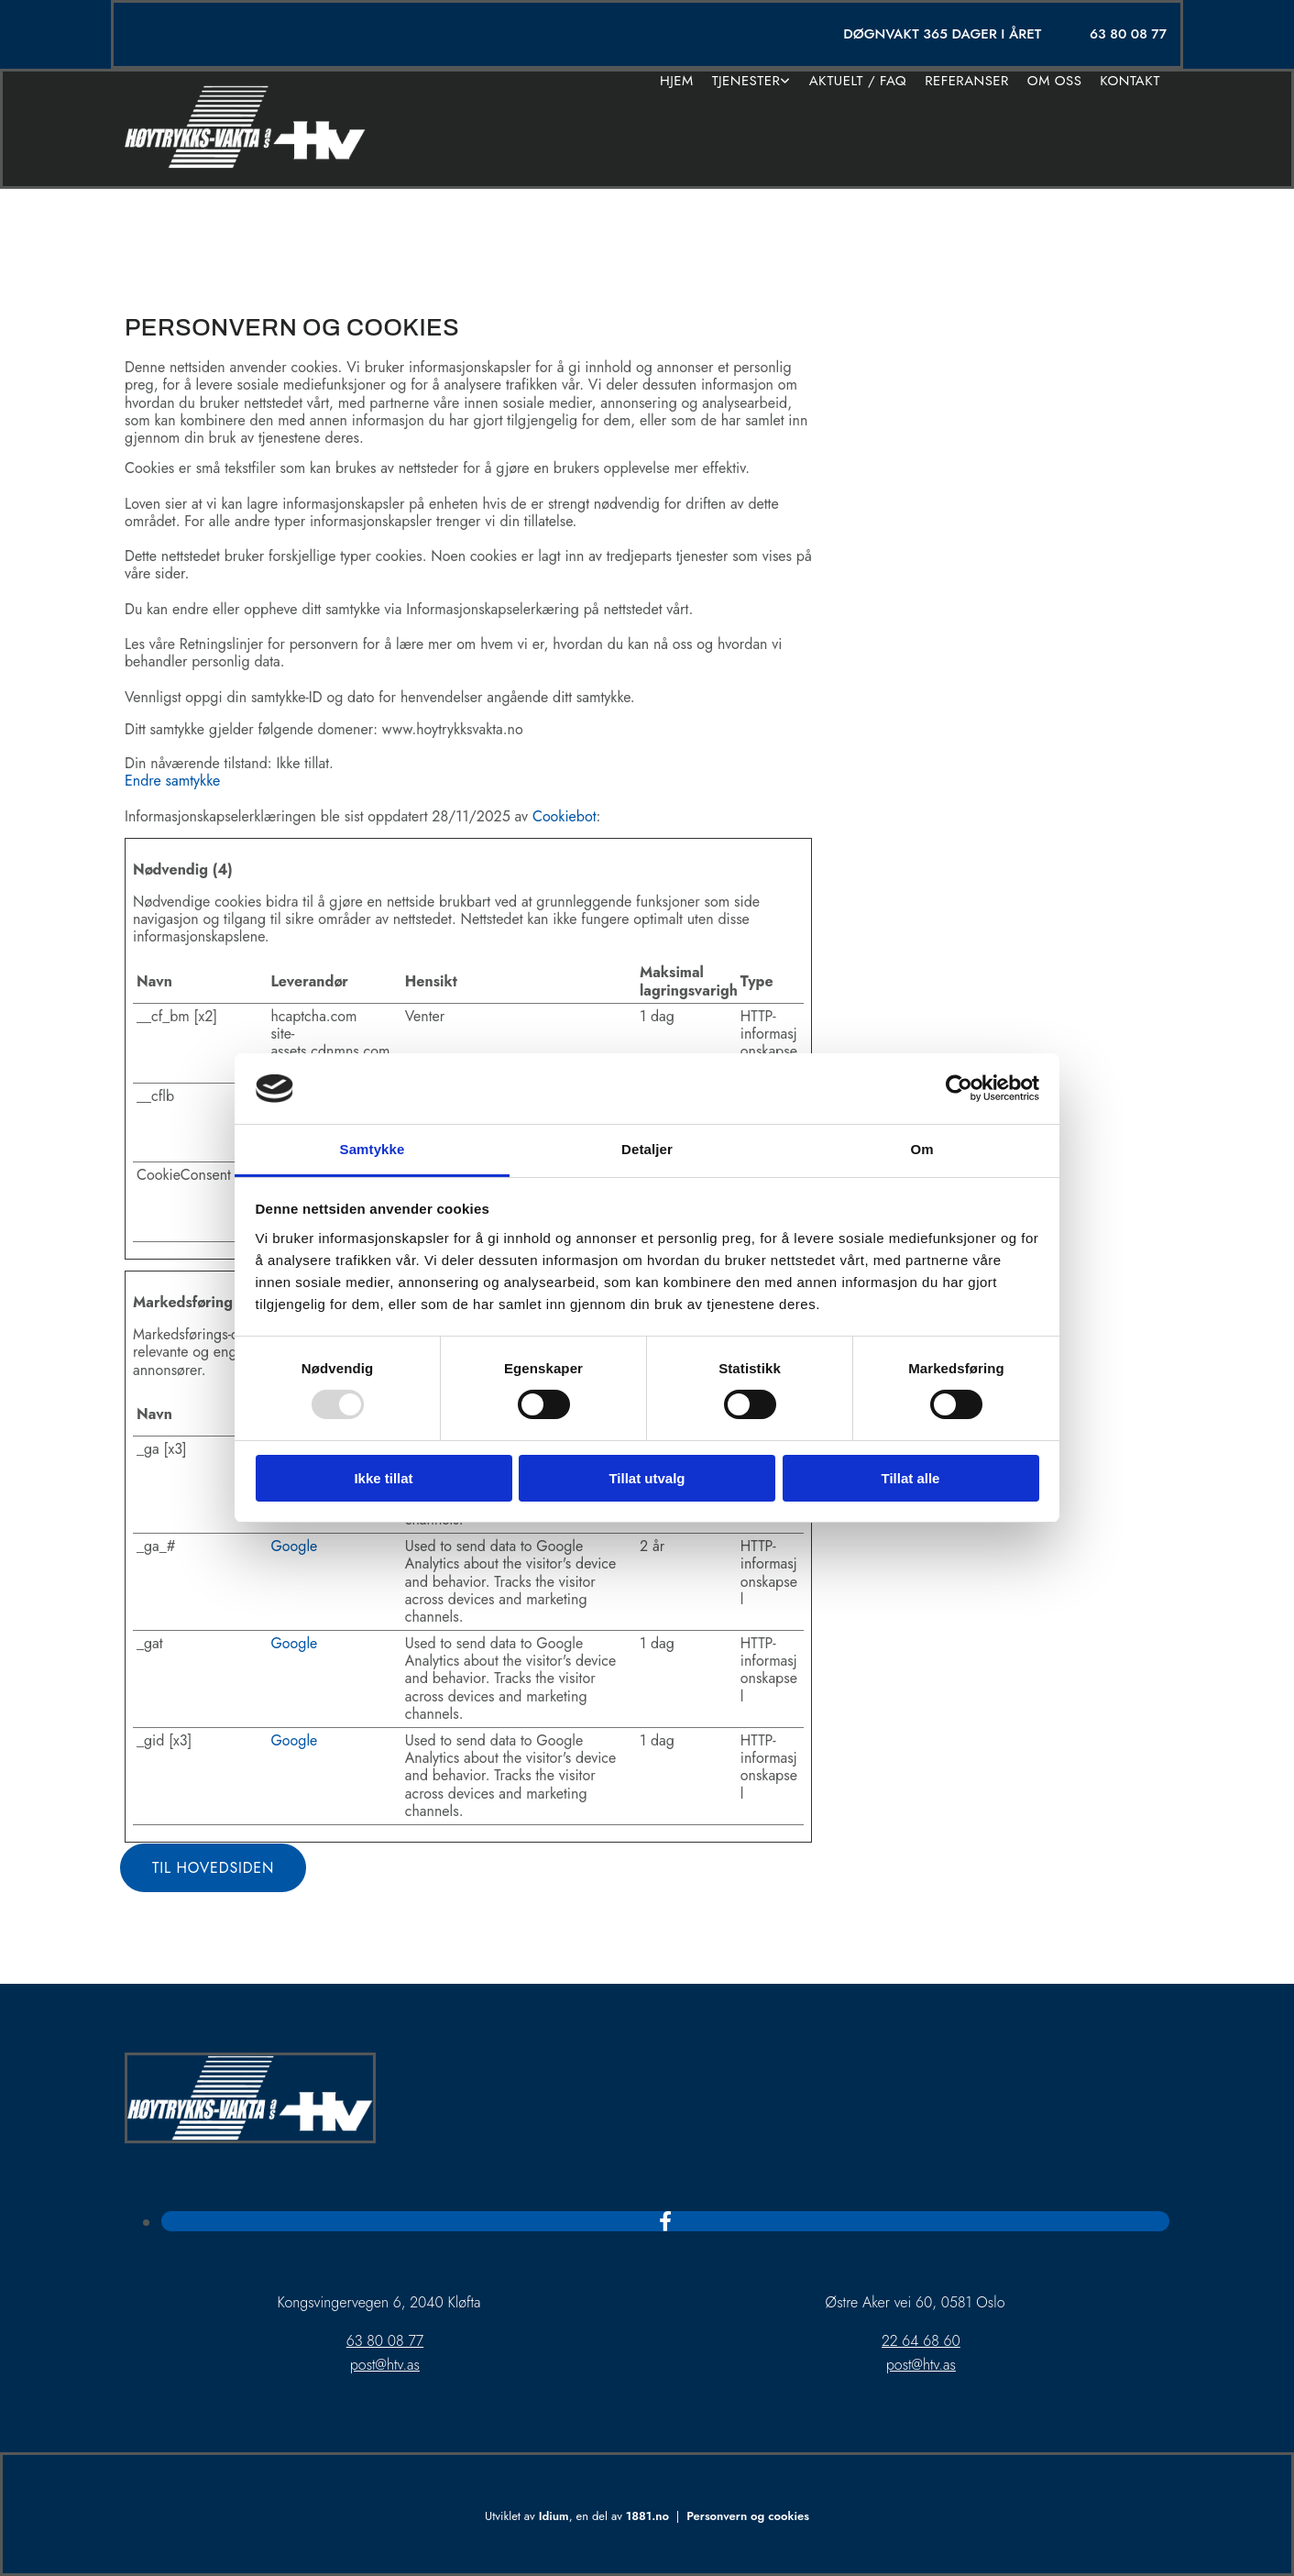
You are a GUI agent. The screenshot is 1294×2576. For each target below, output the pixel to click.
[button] (213, 1868)
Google (293, 1546)
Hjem (677, 81)
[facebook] (665, 2221)
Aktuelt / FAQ (857, 81)
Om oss (1054, 81)
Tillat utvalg (647, 1478)
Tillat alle (911, 1478)
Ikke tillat (383, 1478)
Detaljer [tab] (647, 1149)
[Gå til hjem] (245, 163)
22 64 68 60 (921, 2340)
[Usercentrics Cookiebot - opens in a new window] (959, 1088)
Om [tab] (921, 1149)
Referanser (967, 81)
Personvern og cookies (747, 2516)
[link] (751, 81)
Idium (554, 2516)
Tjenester (746, 81)
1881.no (647, 2516)
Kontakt (1130, 81)
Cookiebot (564, 816)
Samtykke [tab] (372, 1149)
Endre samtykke (172, 780)
